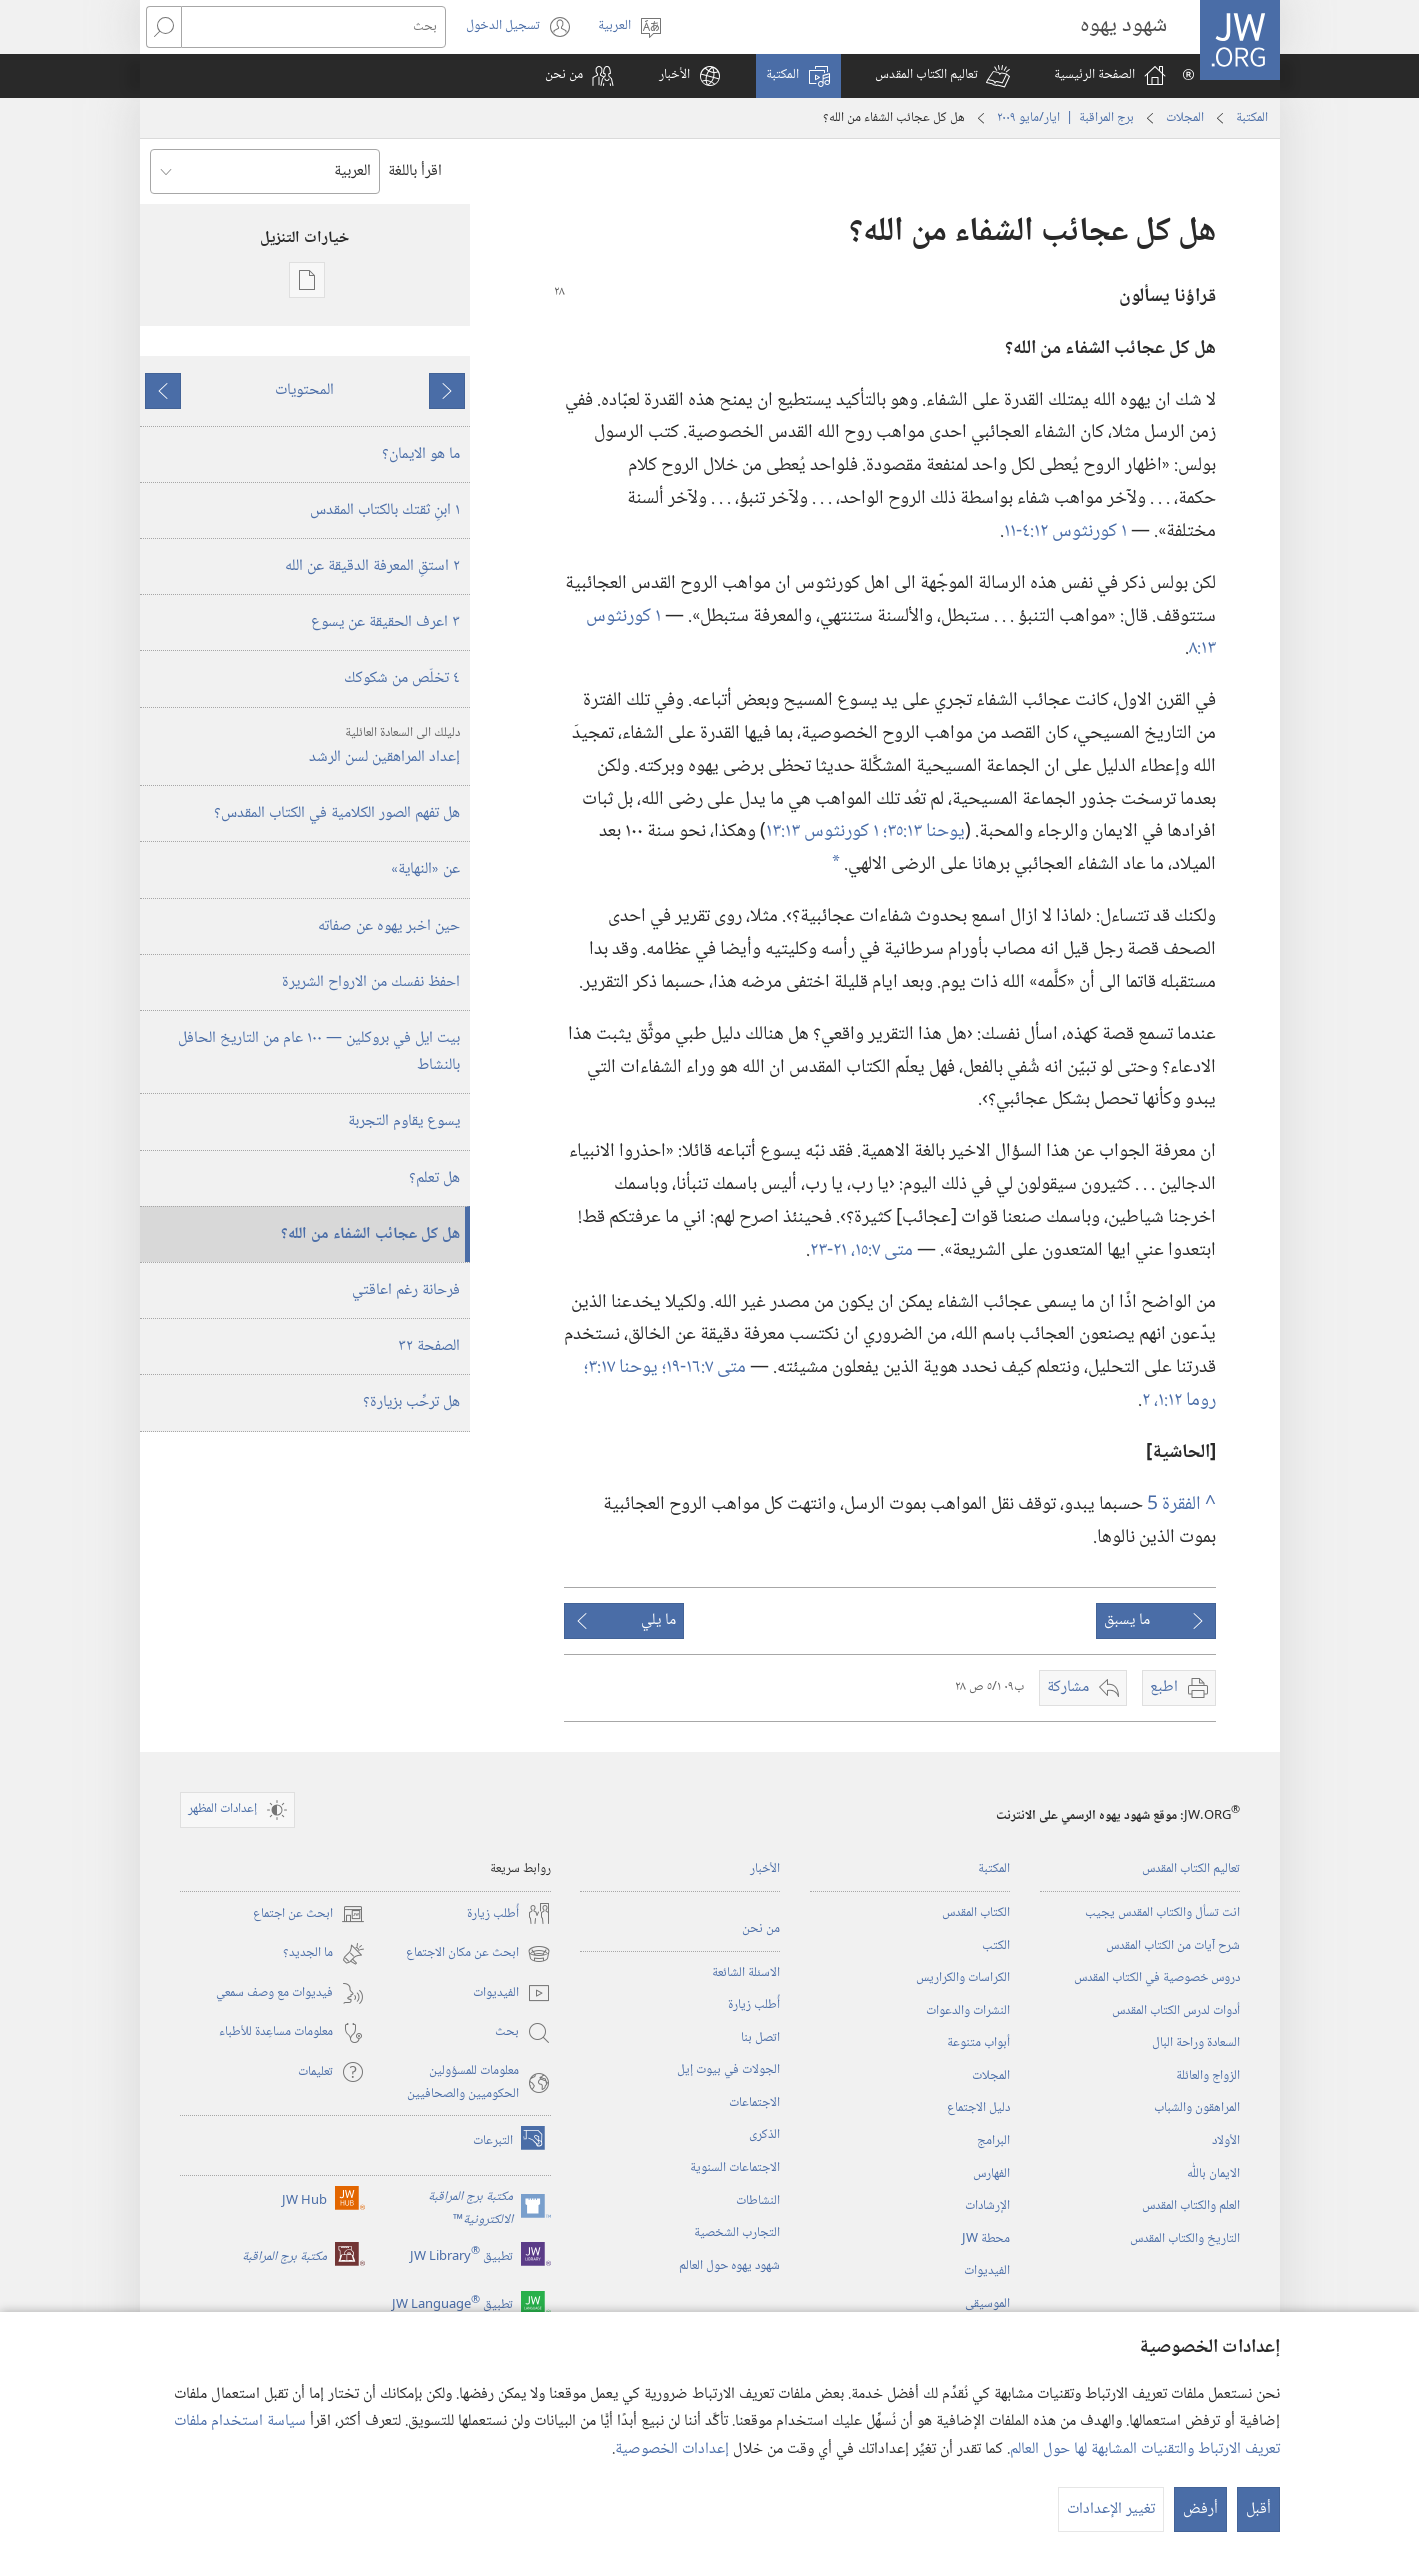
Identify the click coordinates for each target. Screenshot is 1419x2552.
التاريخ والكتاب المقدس (1185, 2239)
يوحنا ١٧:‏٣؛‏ (623, 1367)
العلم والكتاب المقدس (1191, 2206)
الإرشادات (987, 2206)
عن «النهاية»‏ (425, 869)
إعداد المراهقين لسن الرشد (302, 747)
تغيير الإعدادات (1111, 2509)
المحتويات (304, 390)
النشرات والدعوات (968, 2011)
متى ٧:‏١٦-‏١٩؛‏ (704, 1367)
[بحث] (313, 27)
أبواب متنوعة (978, 2043)
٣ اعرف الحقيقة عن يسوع (385, 622)
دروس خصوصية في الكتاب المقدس (1157, 1978)
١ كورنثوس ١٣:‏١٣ (824, 831)
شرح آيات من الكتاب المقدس (1173, 1946)
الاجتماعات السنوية (735, 2168)
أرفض (1200, 2509)
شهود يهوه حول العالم (729, 2266)
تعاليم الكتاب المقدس (1191, 1869)
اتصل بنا (760, 2038)
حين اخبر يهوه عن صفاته (389, 926)
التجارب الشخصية (737, 2233)
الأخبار (765, 1869)
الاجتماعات (754, 2103)
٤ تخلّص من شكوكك (402, 678)
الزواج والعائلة (1208, 2076)
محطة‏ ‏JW (986, 2239)
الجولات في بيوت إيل (728, 2070)
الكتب (996, 1946)
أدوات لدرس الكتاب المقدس (1176, 2011)
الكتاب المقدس (976, 1913)
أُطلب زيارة (754, 2005)
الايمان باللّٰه (1213, 2174)
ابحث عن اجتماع (309, 1914)
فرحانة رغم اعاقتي (406, 1290)
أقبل (1258, 2509)
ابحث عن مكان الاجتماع (478, 1954)
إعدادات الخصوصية (672, 2449)
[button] (942, 76)
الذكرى (764, 2135)
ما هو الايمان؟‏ (421, 454)
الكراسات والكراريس (963, 1978)
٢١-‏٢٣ (830, 1250)
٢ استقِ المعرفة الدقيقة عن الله (372, 566)
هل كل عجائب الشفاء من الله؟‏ (370, 1234)
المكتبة (1252, 118)
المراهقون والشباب (1197, 2108)
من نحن (761, 1929)
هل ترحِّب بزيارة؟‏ (411, 1402)
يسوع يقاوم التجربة (404, 1121)
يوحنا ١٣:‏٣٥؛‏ (924, 831)
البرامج (993, 2141)
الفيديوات (987, 2271)
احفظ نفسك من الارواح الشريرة (371, 982)
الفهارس (991, 2174)
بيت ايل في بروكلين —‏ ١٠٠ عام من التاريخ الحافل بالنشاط (319, 1052)
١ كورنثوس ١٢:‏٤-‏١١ (1065, 531)
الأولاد (1226, 2141)
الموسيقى (987, 2304)
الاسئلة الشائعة (746, 1973)
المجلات (1185, 118)
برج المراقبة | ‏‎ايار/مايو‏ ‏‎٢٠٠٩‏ (1065, 118)
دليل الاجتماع (978, 2108)
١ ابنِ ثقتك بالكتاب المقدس (385, 510)
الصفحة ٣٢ (429, 1346)
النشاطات (758, 2201)
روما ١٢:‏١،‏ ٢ (1179, 1400)
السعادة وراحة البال (1196, 2043)
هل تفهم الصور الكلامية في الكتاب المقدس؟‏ (337, 813)
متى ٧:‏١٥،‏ (882, 1250)
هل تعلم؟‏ (434, 1178)
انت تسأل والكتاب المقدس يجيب (1162, 1913)
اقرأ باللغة (415, 171)
